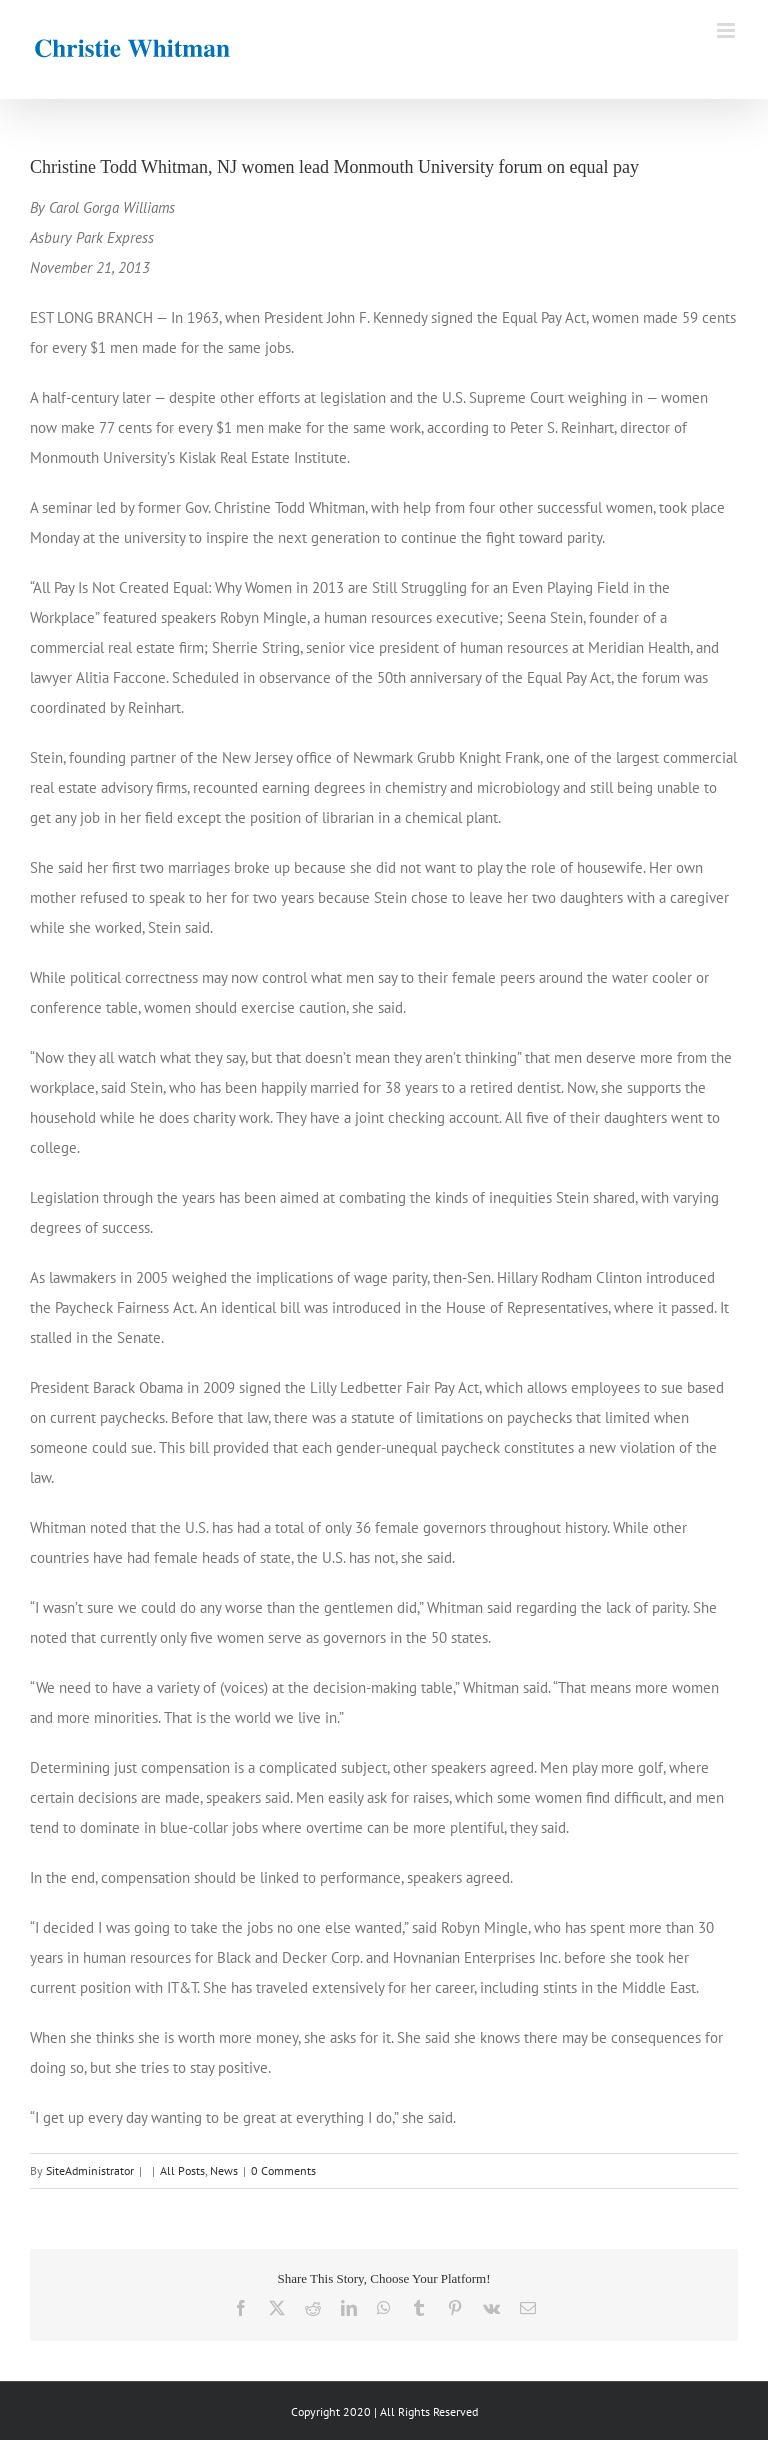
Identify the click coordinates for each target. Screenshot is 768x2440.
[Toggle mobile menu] (727, 30)
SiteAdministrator (90, 2170)
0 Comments (283, 2170)
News (224, 2170)
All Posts (182, 2170)
